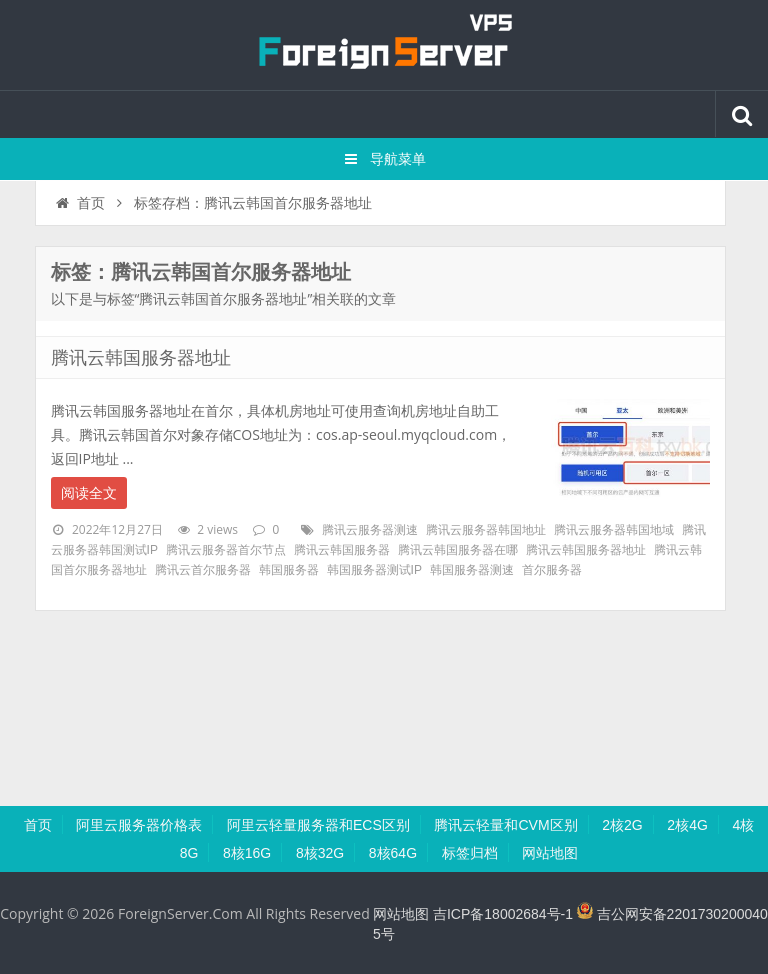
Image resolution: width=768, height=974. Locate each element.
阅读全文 (89, 493)
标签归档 (470, 853)
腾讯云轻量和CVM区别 (505, 825)
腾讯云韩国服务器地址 (141, 358)
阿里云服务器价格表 (139, 825)
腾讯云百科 (384, 45)
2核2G (622, 825)
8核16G (247, 853)
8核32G (320, 853)
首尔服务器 (552, 570)
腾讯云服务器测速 (370, 530)
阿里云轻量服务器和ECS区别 (318, 825)
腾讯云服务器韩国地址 (486, 530)
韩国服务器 (289, 570)
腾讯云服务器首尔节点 (226, 550)
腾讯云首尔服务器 (203, 570)
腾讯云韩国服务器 (342, 550)
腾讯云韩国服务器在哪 (458, 550)
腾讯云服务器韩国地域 (614, 530)
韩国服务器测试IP (374, 570)
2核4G (687, 825)
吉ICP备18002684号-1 (503, 914)
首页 (79, 203)
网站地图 (550, 853)
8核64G (393, 853)
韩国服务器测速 (472, 570)
